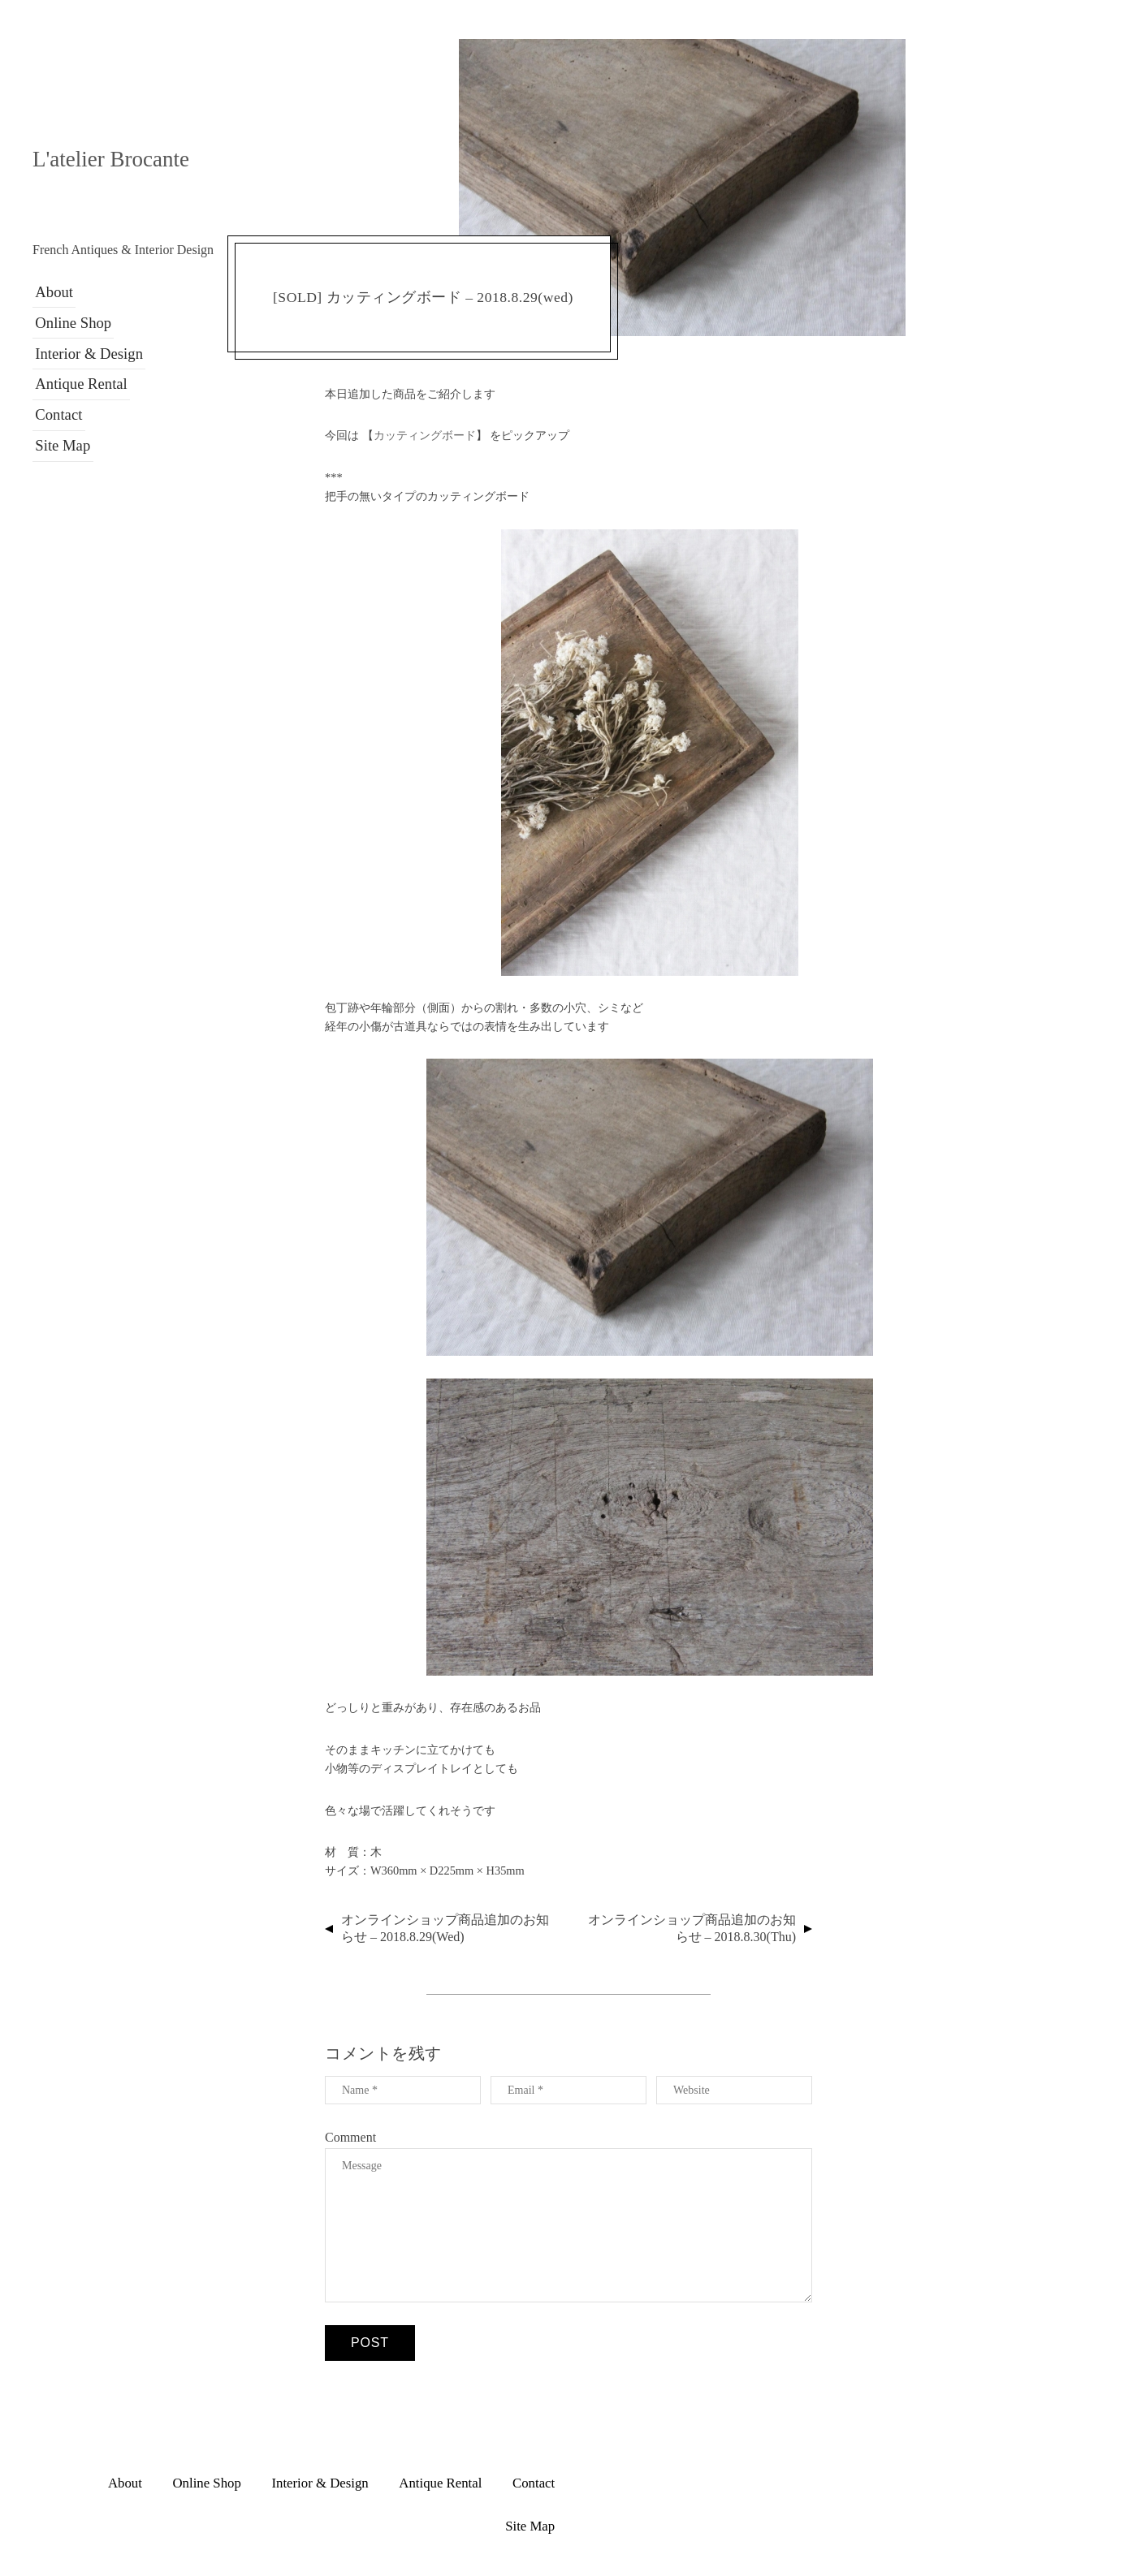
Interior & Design (84, 345)
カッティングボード (425, 435)
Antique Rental (76, 373)
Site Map (59, 429)
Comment (350, 2137)
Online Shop (69, 317)
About (50, 290)
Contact (55, 401)
